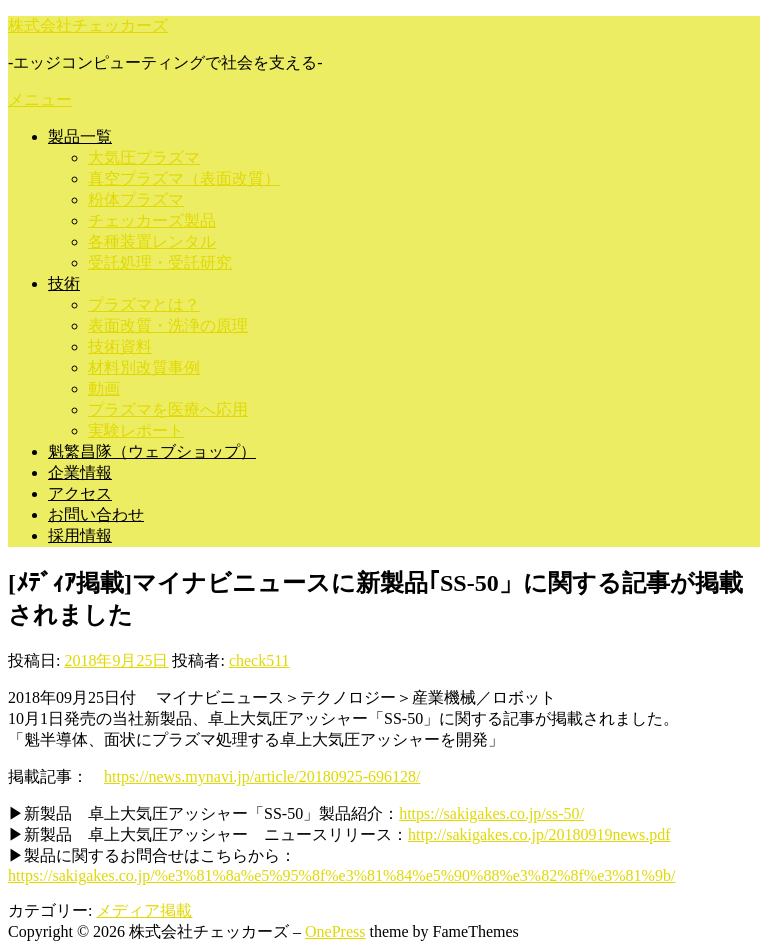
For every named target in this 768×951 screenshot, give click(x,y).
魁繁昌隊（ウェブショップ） (152, 451)
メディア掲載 (144, 910)
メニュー (40, 99)
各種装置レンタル (152, 241)
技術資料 (120, 346)
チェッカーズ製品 (152, 220)
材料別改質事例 (144, 367)
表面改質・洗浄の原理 (168, 325)
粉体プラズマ (136, 199)
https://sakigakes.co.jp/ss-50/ (491, 813)
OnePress (335, 931)
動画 (104, 388)
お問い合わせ (96, 514)
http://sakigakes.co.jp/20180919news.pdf (539, 834)
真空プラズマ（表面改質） (184, 178)
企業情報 (80, 472)
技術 (64, 283)
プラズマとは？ (144, 304)
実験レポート (136, 430)
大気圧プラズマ (144, 157)
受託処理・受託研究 (160, 262)
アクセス (80, 493)
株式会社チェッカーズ (88, 25)
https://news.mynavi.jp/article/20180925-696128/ (262, 776)
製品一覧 (80, 136)
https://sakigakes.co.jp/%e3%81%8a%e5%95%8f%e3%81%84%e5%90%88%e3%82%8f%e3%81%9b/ (341, 875)
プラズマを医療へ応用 (168, 409)
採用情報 (80, 535)
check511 (259, 660)
